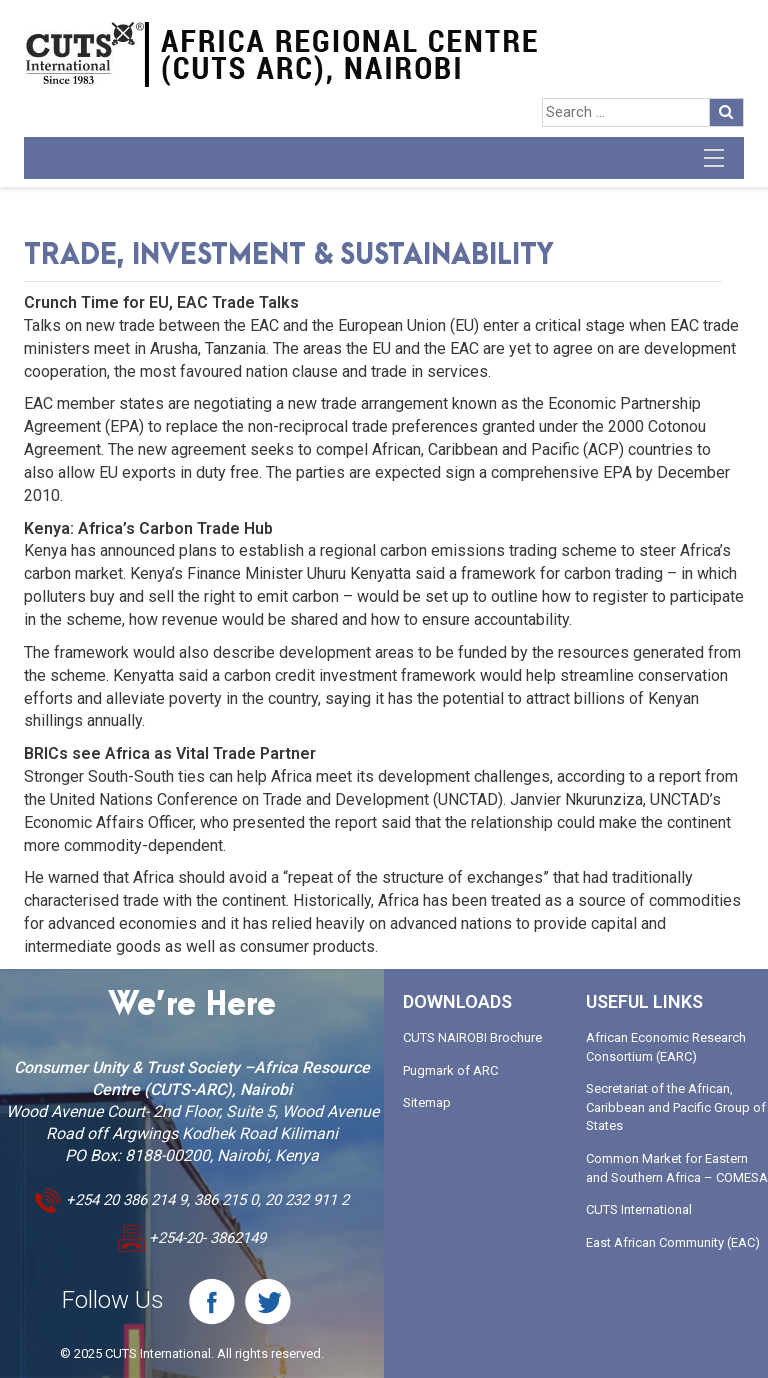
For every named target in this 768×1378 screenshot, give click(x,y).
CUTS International (639, 1209)
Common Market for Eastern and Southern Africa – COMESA (677, 1168)
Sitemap (427, 1102)
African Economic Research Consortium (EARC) (666, 1047)
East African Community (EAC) (673, 1242)
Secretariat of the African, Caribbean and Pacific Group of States (676, 1107)
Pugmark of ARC (450, 1070)
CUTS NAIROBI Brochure (472, 1037)
